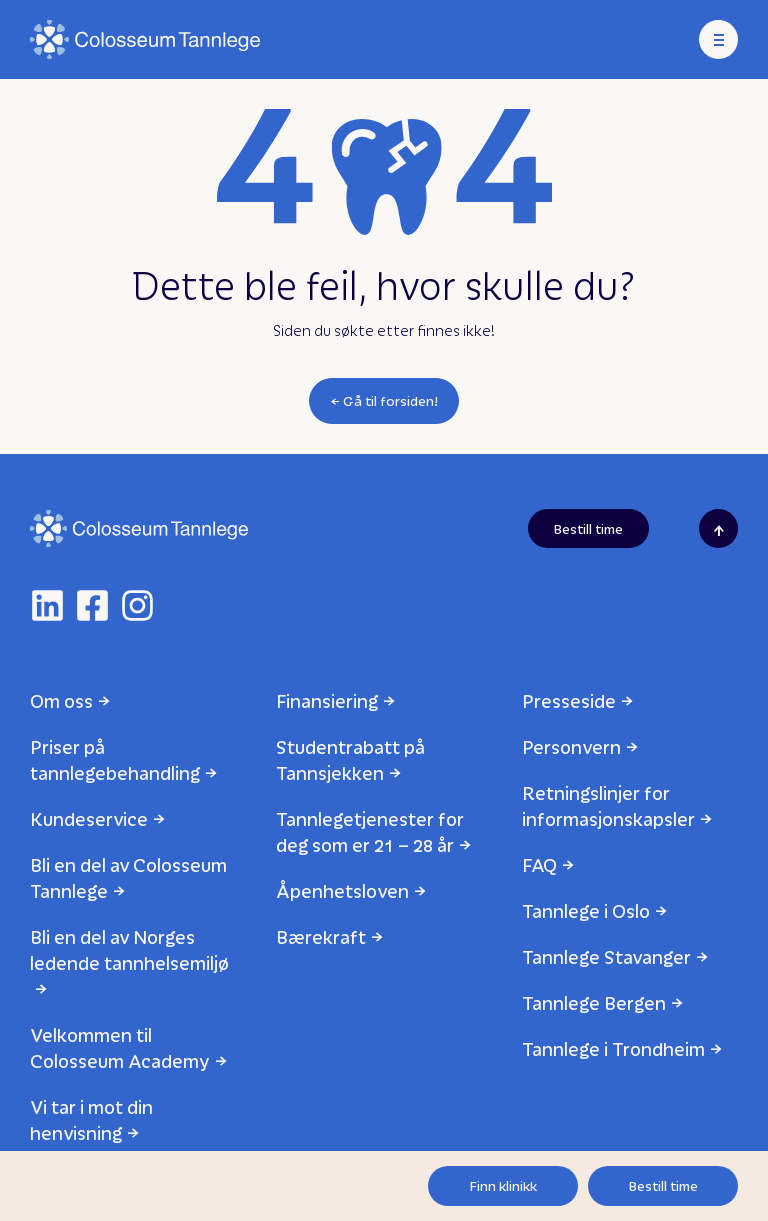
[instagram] (137, 605)
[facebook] (92, 605)
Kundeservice (89, 818)
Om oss (61, 700)
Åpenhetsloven (342, 890)
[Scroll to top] (718, 528)
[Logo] (145, 39)
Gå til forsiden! (391, 400)
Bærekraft (321, 936)
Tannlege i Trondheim (613, 1048)
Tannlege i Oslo (586, 910)
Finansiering (327, 700)
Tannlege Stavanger (606, 956)
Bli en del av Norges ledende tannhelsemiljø (129, 949)
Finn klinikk (503, 1185)
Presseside (569, 700)
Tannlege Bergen (594, 1002)
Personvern (571, 746)
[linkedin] (47, 605)
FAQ (539, 864)
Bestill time (663, 1185)
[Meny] (718, 39)
